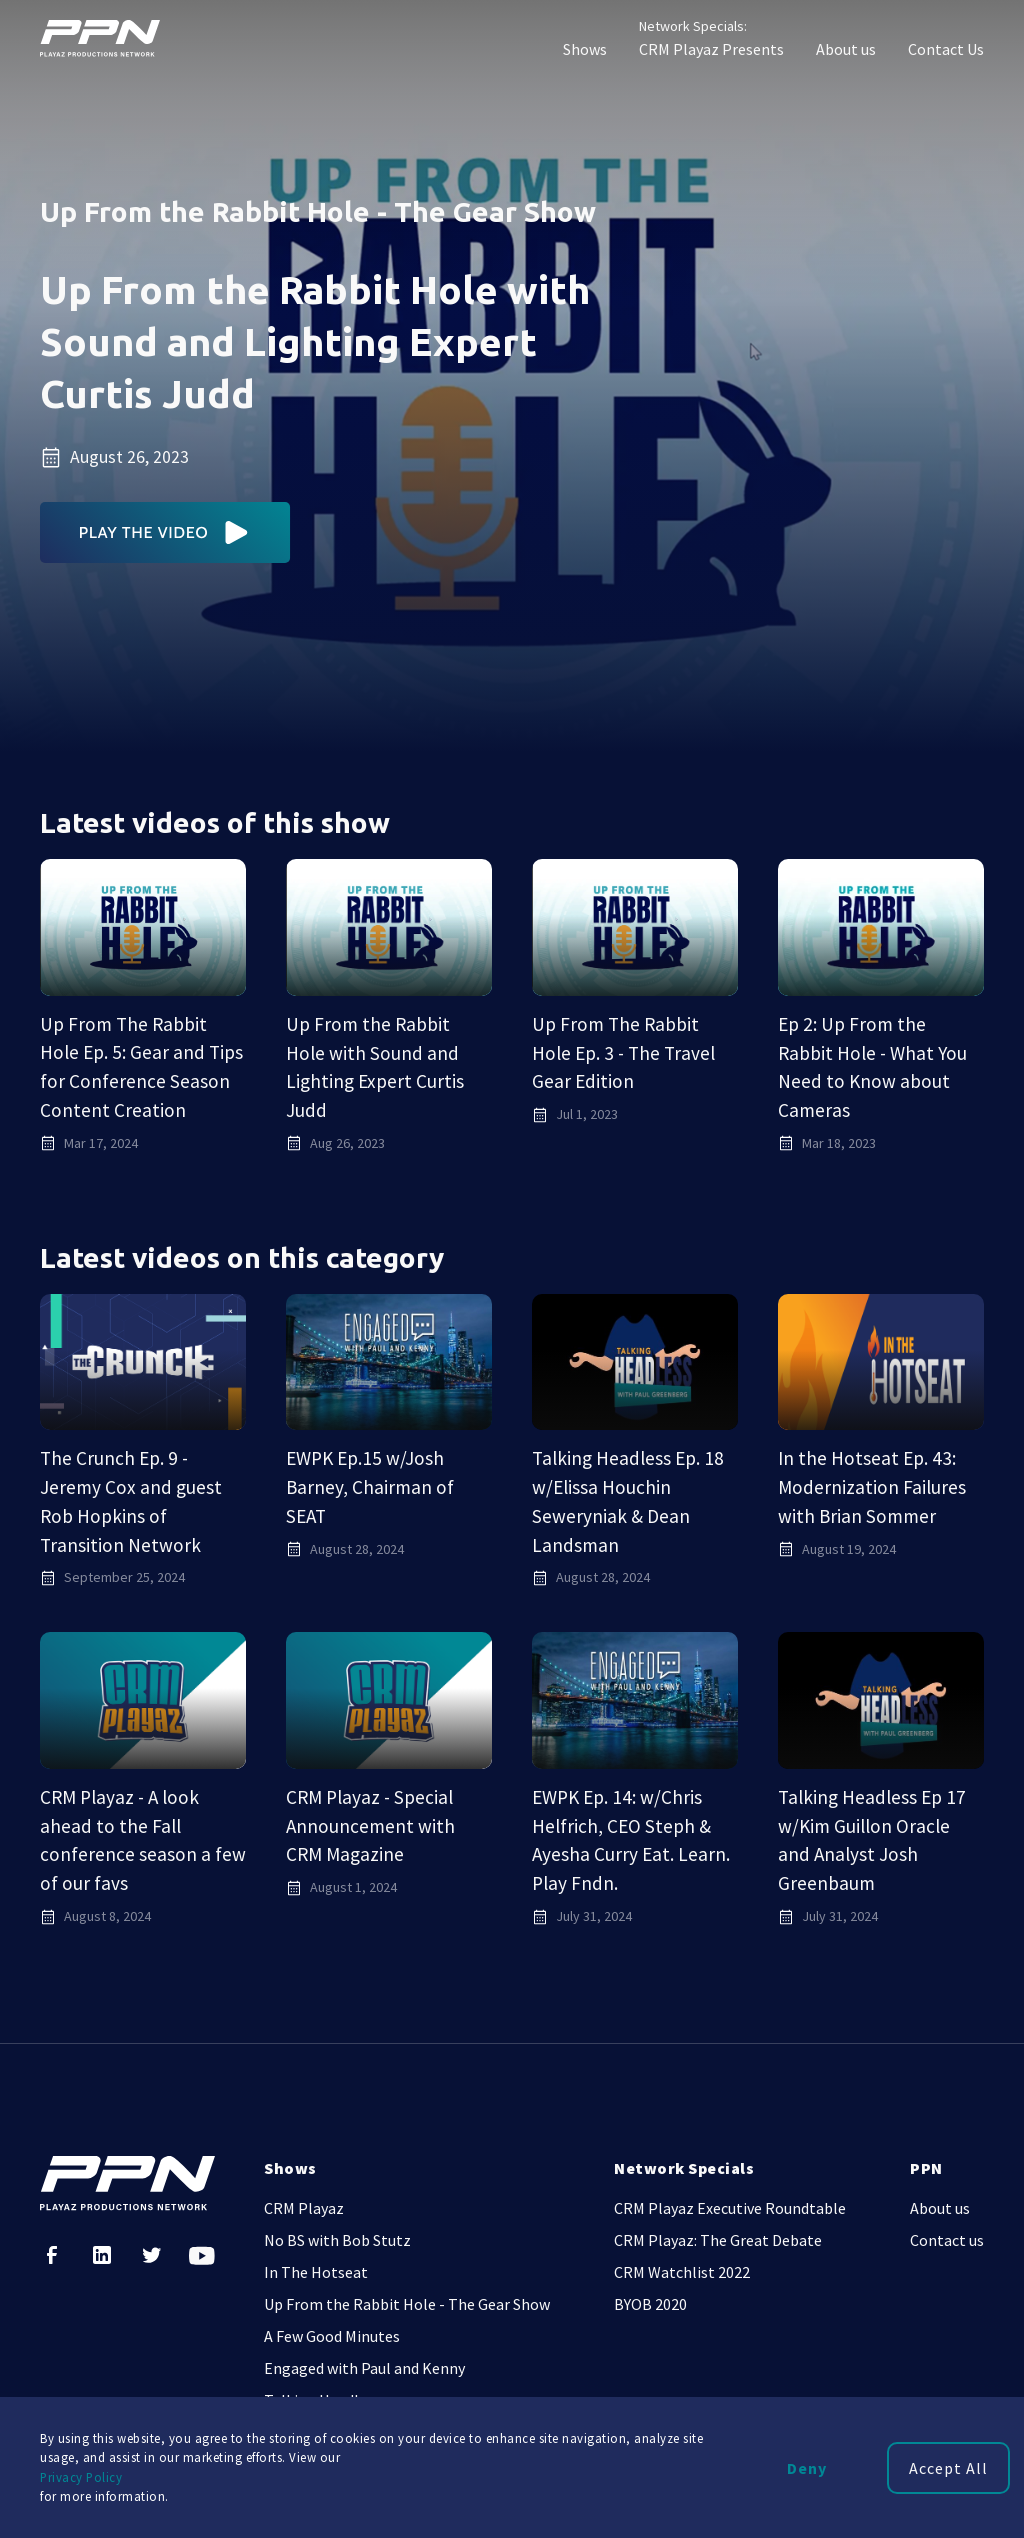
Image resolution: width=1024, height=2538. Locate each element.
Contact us (947, 2240)
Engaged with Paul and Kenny (364, 2368)
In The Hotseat (316, 2272)
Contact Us (946, 49)
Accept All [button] (948, 2468)
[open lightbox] (165, 532)
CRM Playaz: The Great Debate (718, 2240)
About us (846, 49)
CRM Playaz (304, 2208)
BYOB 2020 (650, 2304)
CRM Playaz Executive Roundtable (730, 2208)
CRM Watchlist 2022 (682, 2272)
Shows (585, 49)
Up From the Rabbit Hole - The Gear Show (407, 2304)
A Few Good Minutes (332, 2336)
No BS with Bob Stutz (337, 2240)
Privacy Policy (81, 2477)
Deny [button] (807, 2468)
